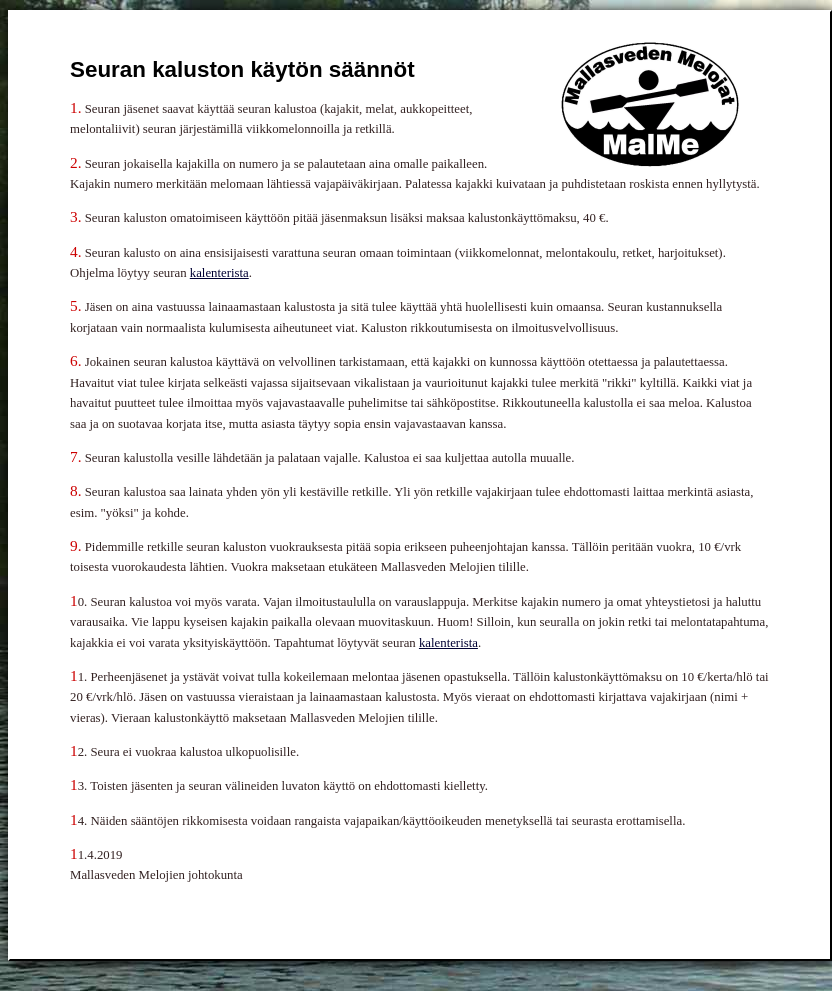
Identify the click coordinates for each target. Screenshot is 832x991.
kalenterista (219, 273)
